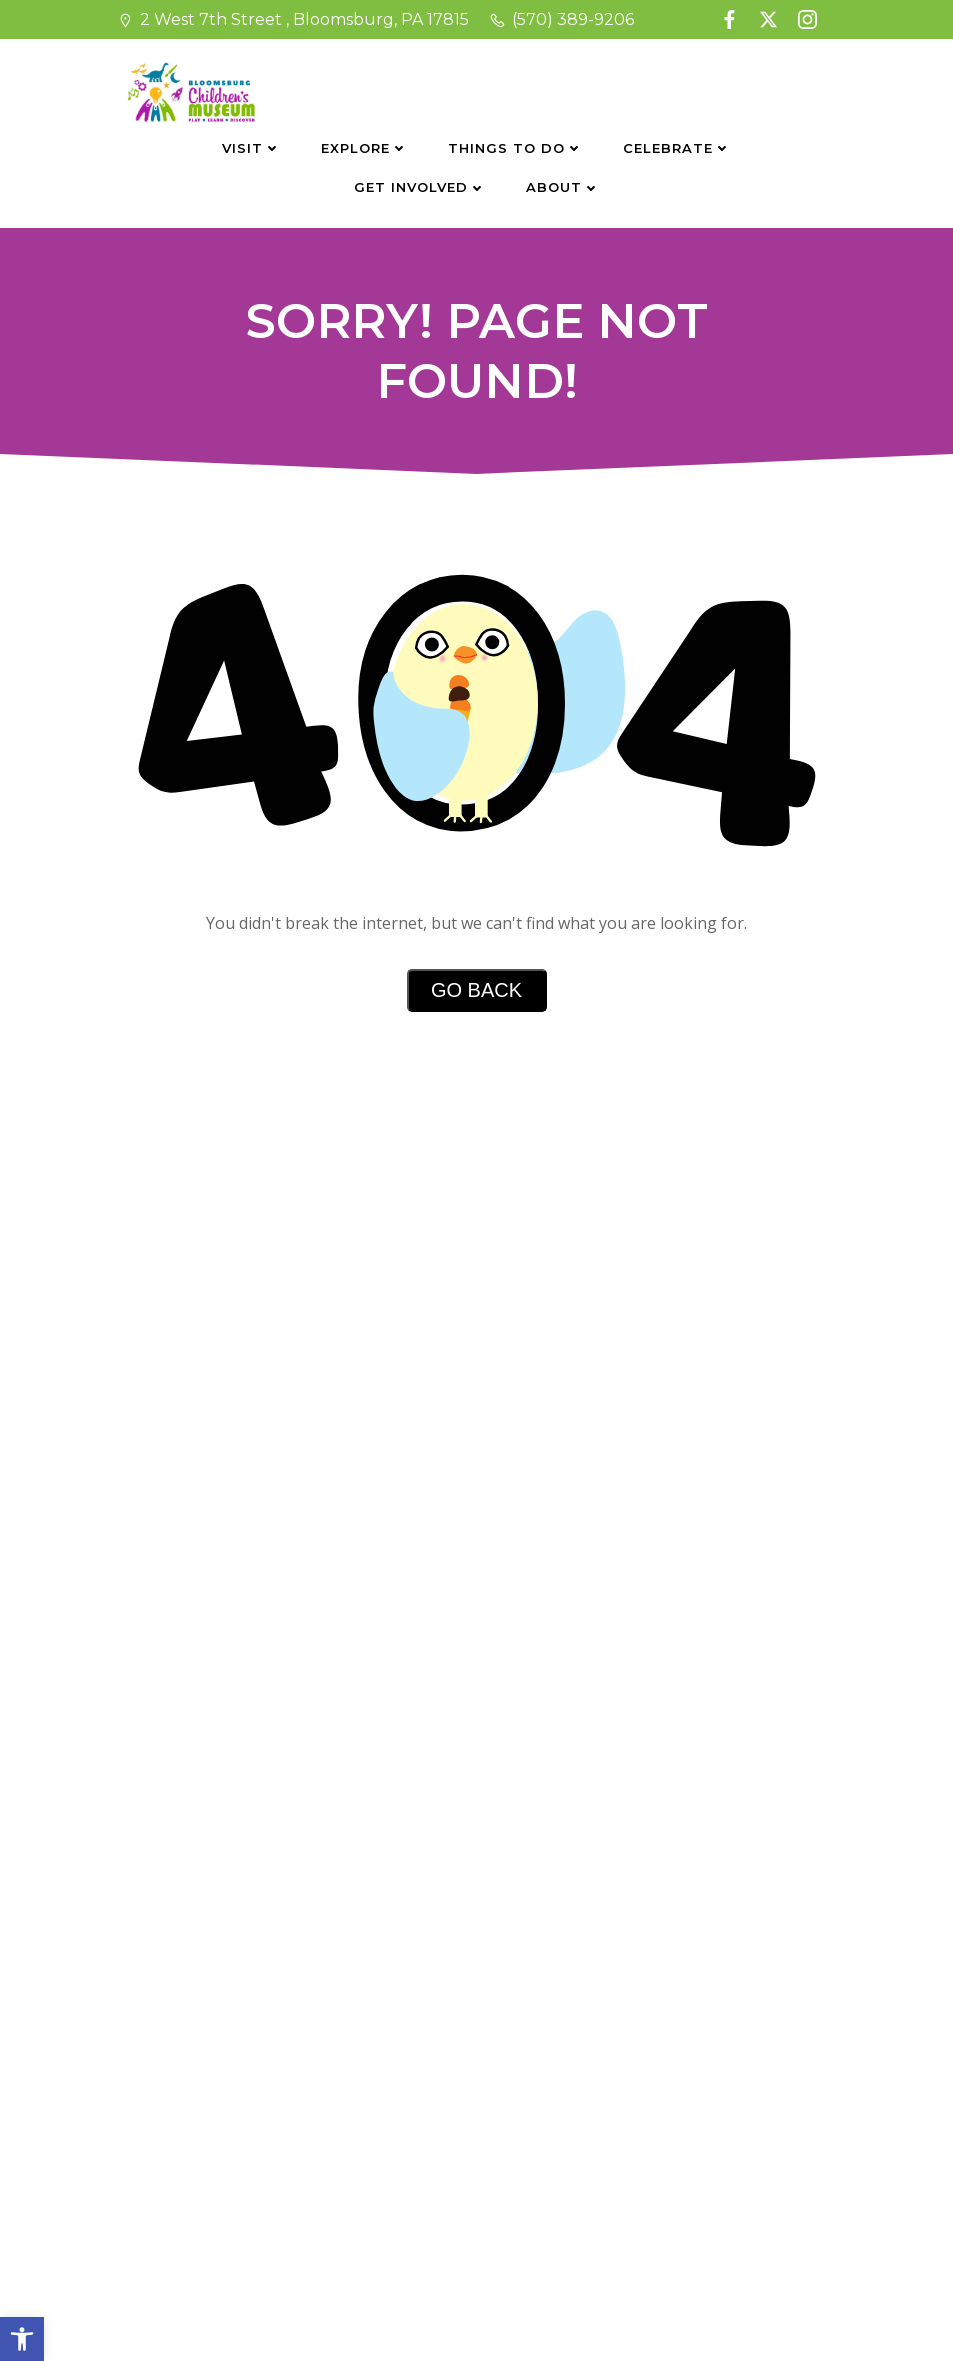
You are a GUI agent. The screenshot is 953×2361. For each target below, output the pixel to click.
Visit (251, 148)
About (563, 187)
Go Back (476, 990)
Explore (364, 148)
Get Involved (420, 187)
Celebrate (677, 148)
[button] (22, 2339)
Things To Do (515, 148)
